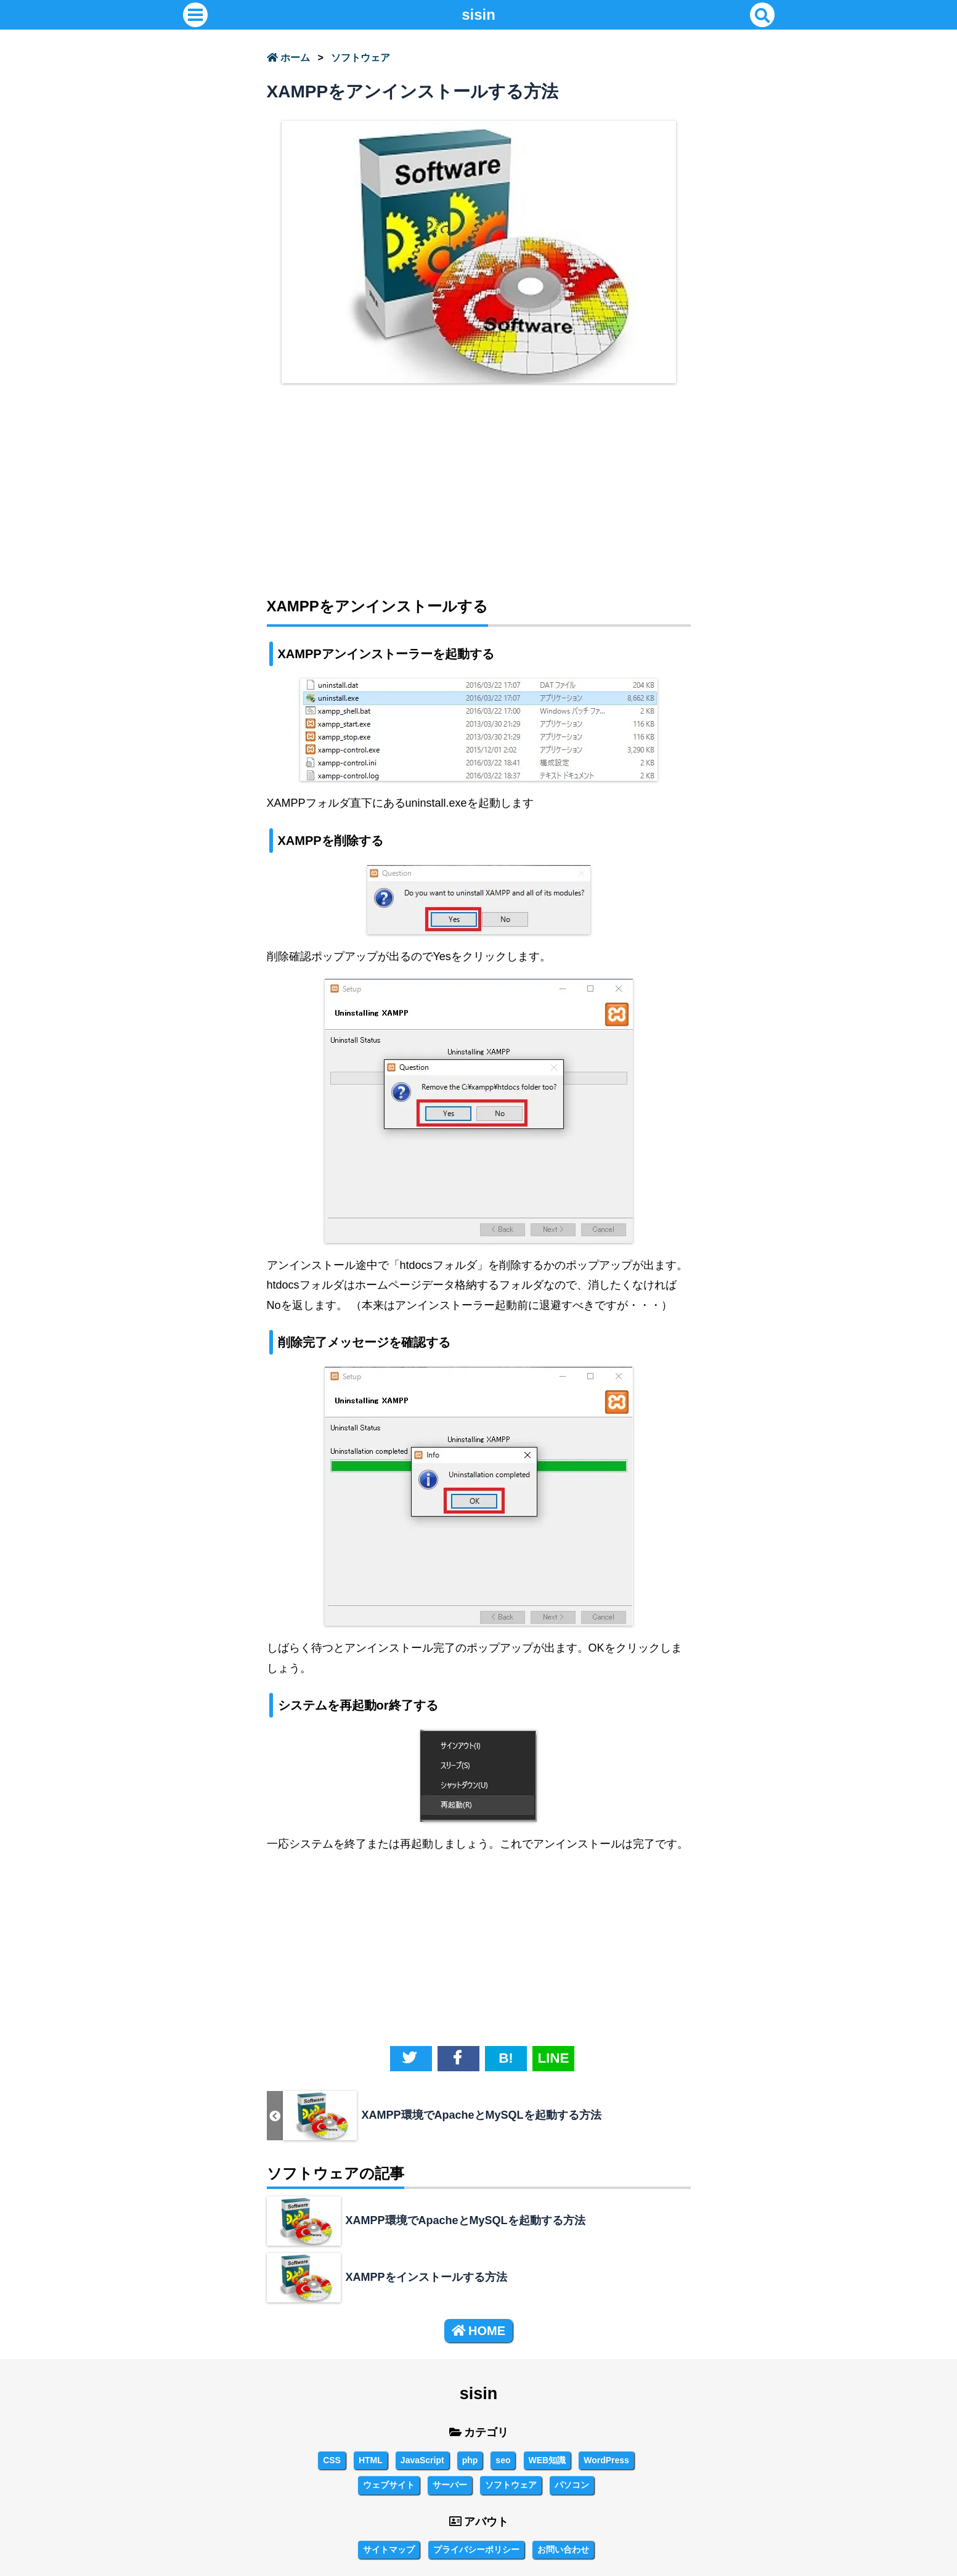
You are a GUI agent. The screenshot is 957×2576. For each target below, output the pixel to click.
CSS (332, 2460)
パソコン (572, 2485)
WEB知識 (547, 2460)
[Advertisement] (479, 482)
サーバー (450, 2485)
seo (502, 2460)
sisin (478, 14)
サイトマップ (389, 2549)
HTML (371, 2460)
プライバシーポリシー (476, 2549)
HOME (478, 2331)
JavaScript (422, 2460)
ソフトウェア (360, 57)
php (470, 2460)
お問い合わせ (563, 2549)
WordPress (606, 2460)
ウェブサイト (389, 2485)
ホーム (288, 57)
